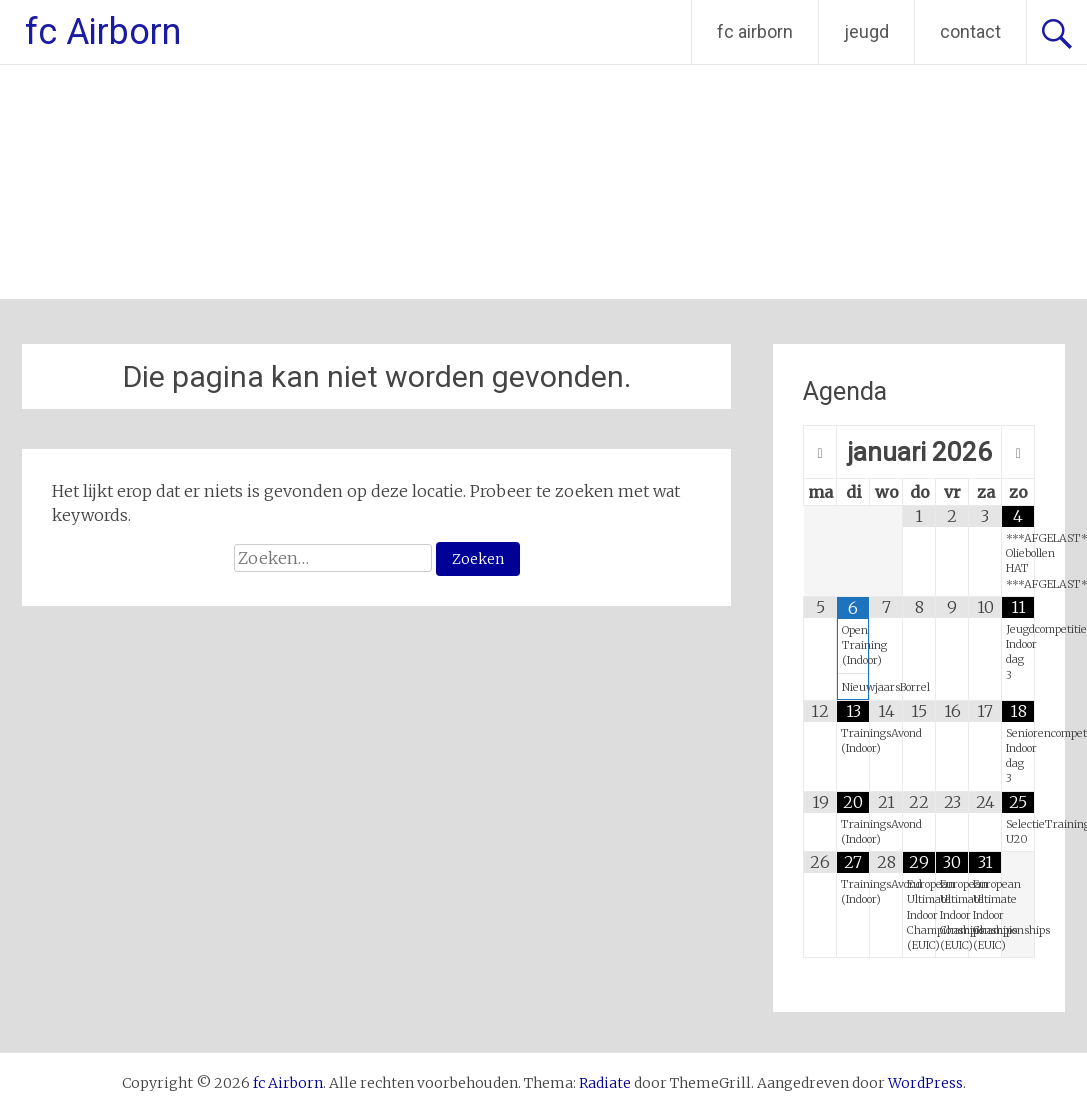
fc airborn (755, 31)
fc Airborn (103, 32)
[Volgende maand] (1018, 453)
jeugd (866, 31)
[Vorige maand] (820, 453)
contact (970, 31)
